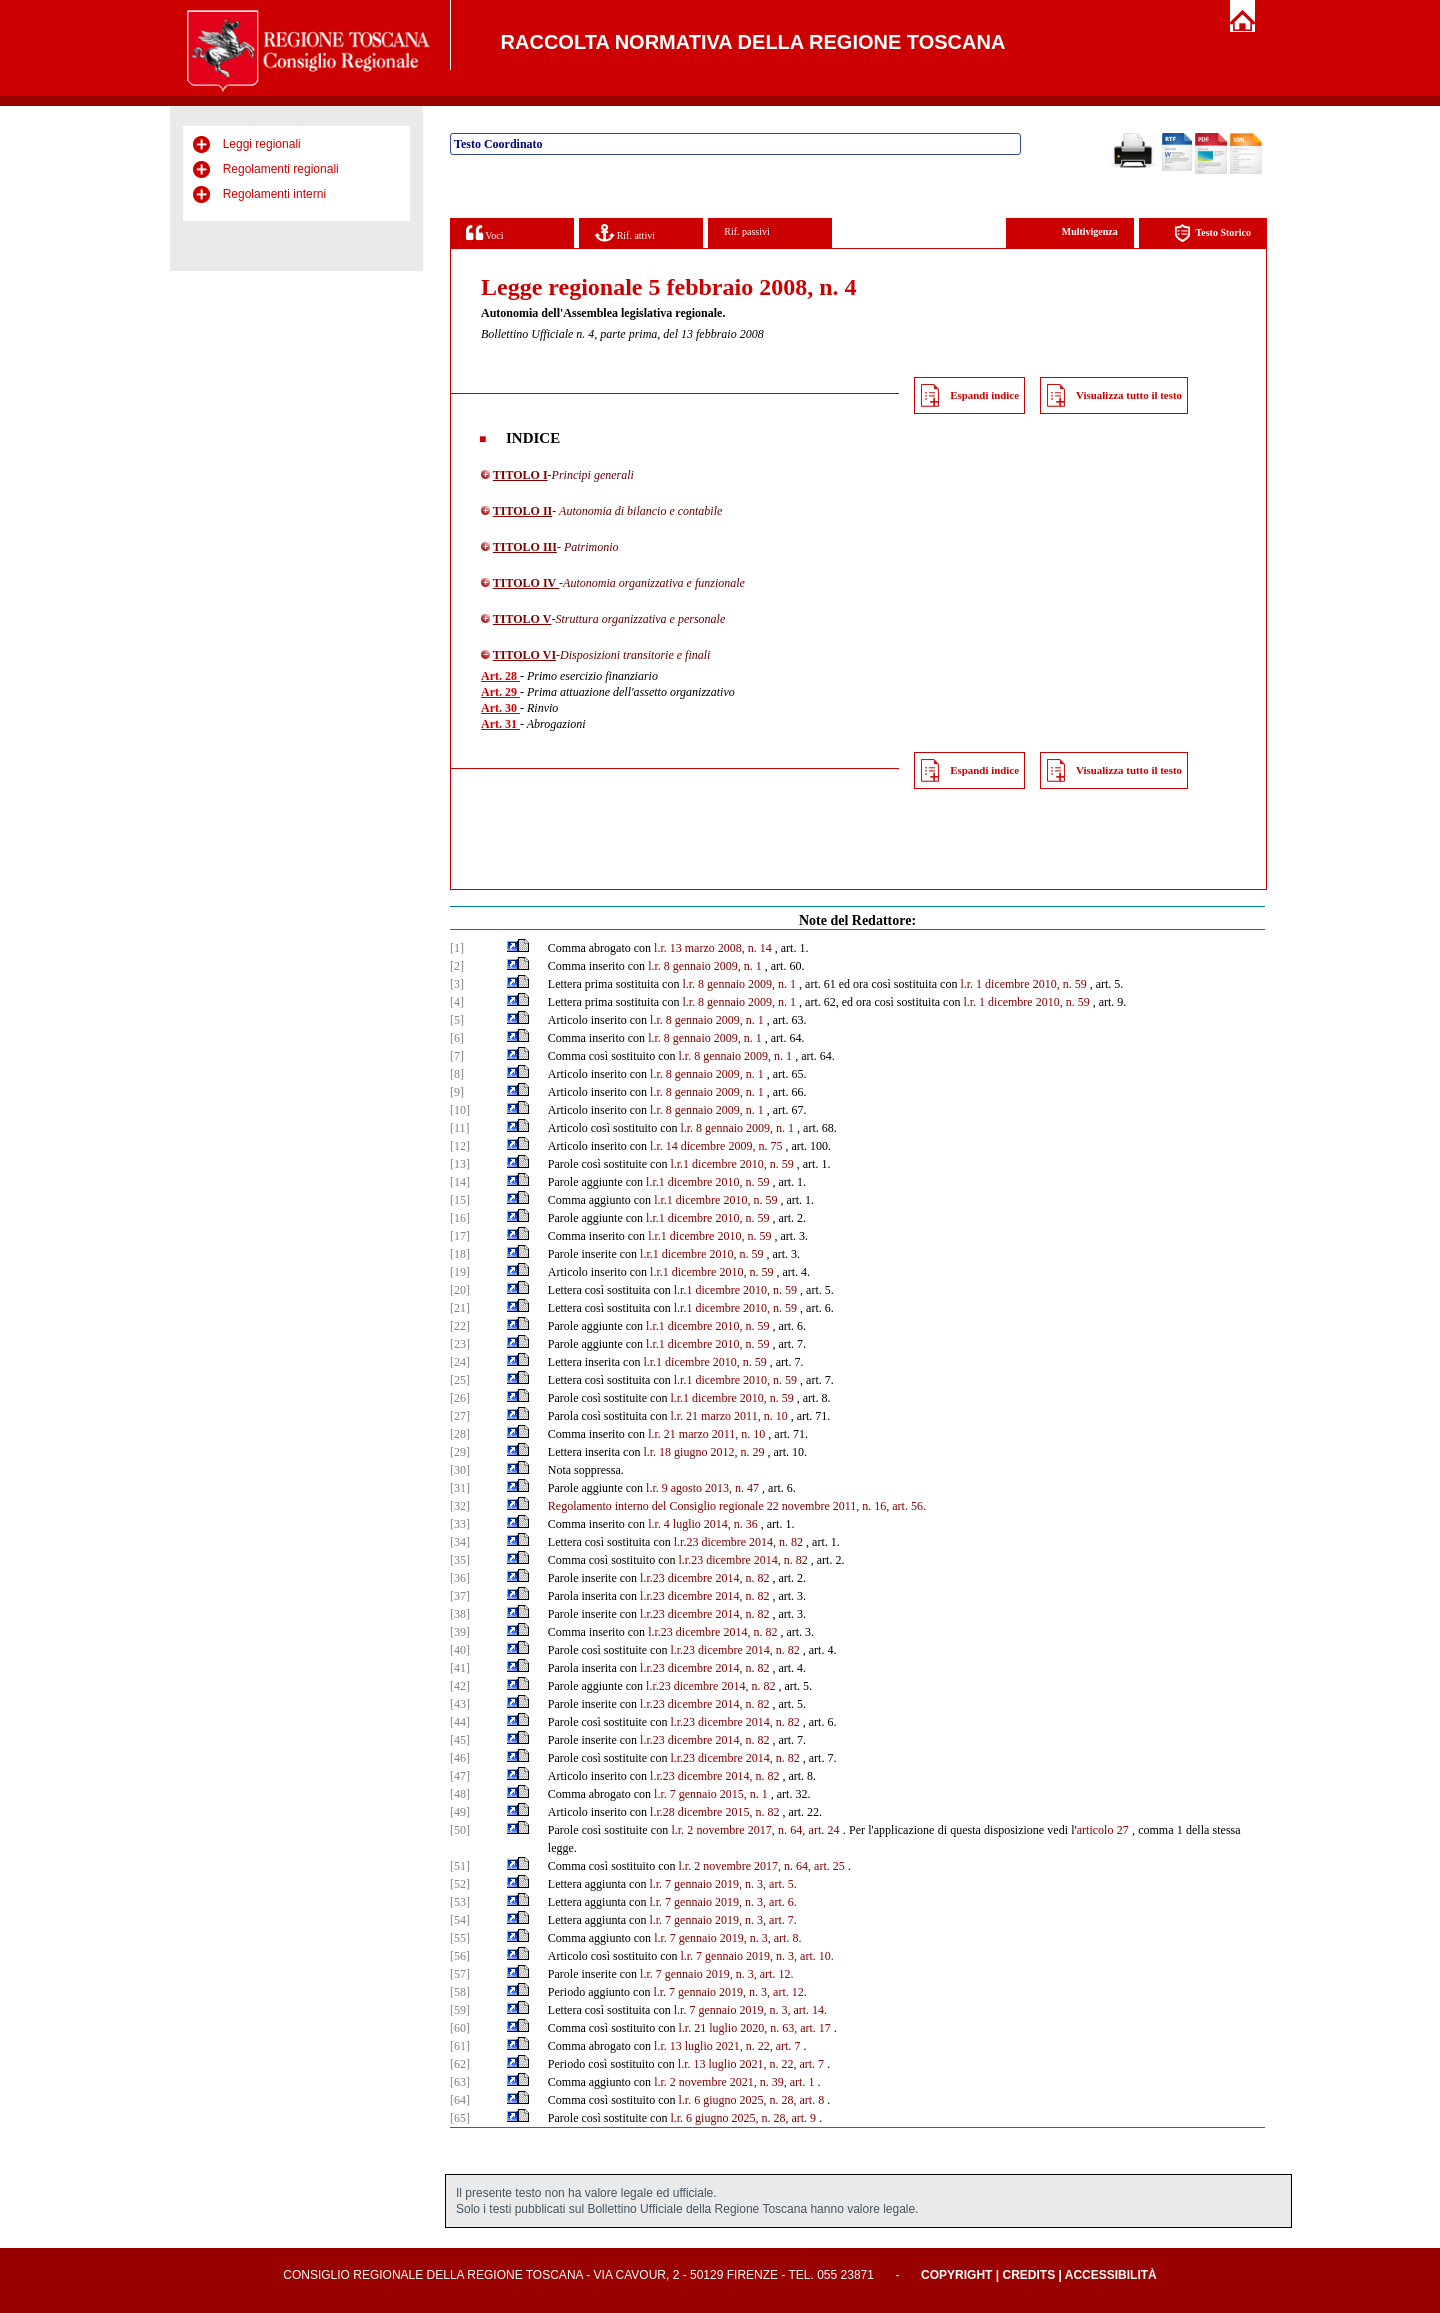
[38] (460, 1614)
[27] (460, 1416)
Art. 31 (500, 724)
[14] (460, 1182)
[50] (460, 1830)
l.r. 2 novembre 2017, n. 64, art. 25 (761, 1866)
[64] (460, 2100)
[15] (460, 1200)
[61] (460, 2046)
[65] (460, 2118)
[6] (457, 1038)
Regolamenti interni (274, 194)
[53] (460, 1902)
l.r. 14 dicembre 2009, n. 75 (716, 1146)
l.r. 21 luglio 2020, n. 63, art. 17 (754, 2028)
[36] (460, 1578)
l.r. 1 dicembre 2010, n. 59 (1023, 984)
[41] (460, 1668)
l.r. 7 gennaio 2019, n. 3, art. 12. (716, 1974)
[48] (460, 1794)
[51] (460, 1866)
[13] (460, 1164)
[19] (460, 1272)
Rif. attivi (625, 232)
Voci (484, 232)
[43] (460, 1704)
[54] (460, 1920)
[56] (460, 1956)
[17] (460, 1236)
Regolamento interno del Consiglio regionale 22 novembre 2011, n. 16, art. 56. (737, 1506)
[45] (460, 1740)
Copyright (956, 2275)
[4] (457, 1002)
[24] (460, 1362)
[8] (457, 1074)
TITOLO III (525, 547)
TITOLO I (520, 475)
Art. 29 (500, 692)
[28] (460, 1434)
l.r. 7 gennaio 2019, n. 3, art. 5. (722, 1884)
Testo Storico (1212, 233)
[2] (457, 966)
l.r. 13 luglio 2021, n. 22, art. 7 (727, 2046)
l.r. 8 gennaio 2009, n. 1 (705, 966)
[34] (460, 1542)
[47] (460, 1776)
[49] (460, 1812)
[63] (460, 2082)
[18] (460, 1254)
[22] (460, 1326)
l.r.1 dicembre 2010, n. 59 (731, 1164)
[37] (460, 1596)
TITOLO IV (526, 583)
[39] (460, 1632)
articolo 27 (1103, 1830)
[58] (460, 1992)
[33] (460, 1524)
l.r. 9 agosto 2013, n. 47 (702, 1488)
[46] (460, 1758)
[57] (460, 1974)
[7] (457, 1056)
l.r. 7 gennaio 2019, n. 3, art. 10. (756, 1956)
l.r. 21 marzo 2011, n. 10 (728, 1416)
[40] (460, 1650)
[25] (460, 1380)
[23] (460, 1344)
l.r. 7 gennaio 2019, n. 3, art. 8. (727, 1938)
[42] (460, 1686)
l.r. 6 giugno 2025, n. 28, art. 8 (751, 2100)
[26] (460, 1398)
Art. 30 (500, 708)
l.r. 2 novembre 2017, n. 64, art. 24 (755, 1830)
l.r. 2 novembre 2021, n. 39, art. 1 (734, 2082)
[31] (460, 1488)
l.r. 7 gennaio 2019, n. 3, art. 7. (722, 1920)
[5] (457, 1020)
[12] (460, 1146)
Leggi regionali (262, 144)
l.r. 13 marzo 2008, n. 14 (713, 948)
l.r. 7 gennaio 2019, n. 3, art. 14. (750, 2010)
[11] (460, 1128)
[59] (460, 2010)
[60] (460, 2028)
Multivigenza (1090, 231)
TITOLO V (522, 619)
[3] (457, 984)
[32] (460, 1506)
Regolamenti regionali (281, 169)
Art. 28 (500, 676)
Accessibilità (1111, 2275)
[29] (460, 1452)
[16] (460, 1218)
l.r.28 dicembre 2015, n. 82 (714, 1812)
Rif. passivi (747, 231)
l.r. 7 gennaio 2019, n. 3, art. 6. (722, 1902)
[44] (460, 1722)
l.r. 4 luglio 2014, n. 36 (703, 1524)
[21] (460, 1308)
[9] (457, 1092)
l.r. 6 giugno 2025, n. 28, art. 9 (743, 2118)
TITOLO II (522, 511)
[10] (460, 1110)
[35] (460, 1560)
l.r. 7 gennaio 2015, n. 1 (711, 1794)
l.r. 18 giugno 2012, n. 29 (703, 1452)
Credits (1028, 2275)
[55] (460, 1938)
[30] (460, 1470)
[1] (457, 948)
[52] (460, 1884)
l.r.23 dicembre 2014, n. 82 (738, 1542)
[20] (460, 1290)
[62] (460, 2064)
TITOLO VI (524, 655)
